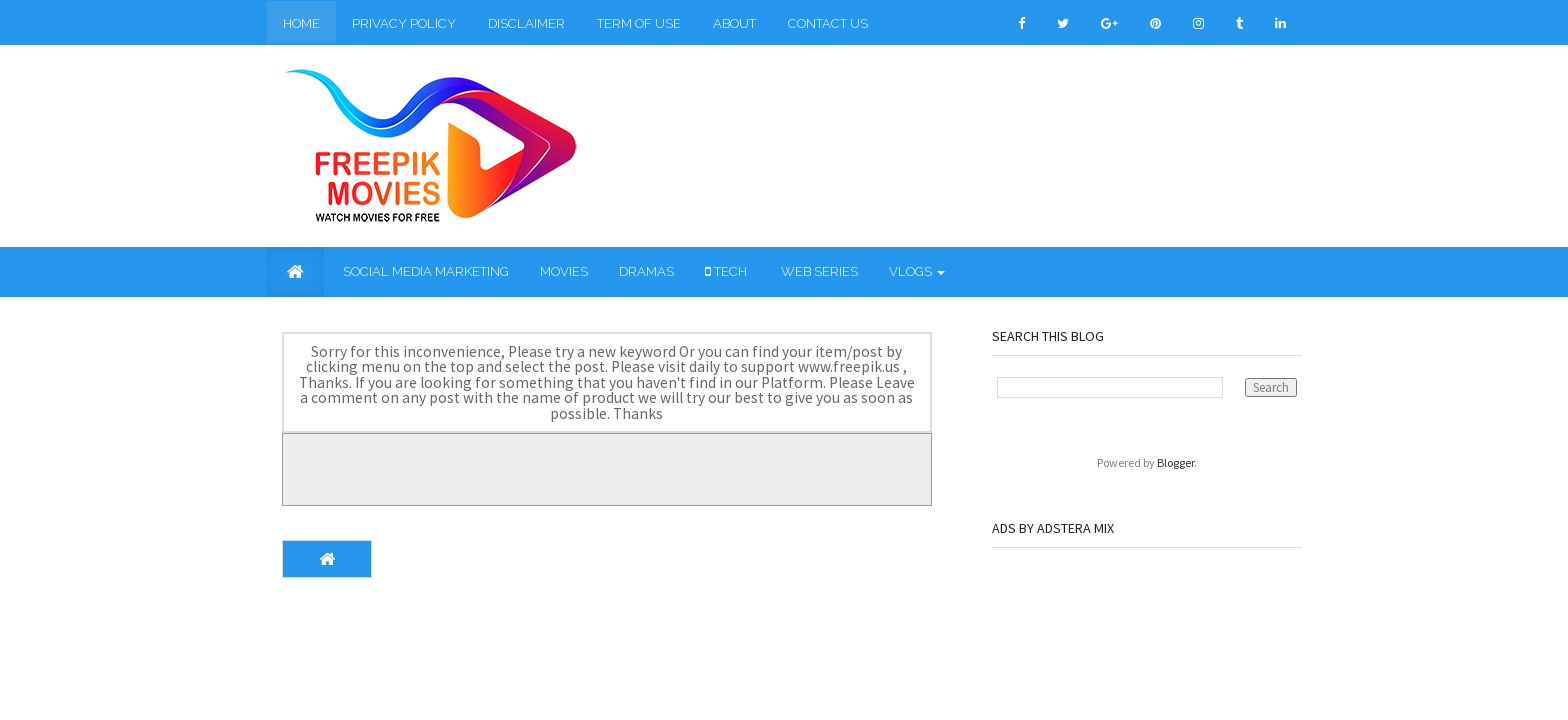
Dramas (646, 271)
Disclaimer (526, 23)
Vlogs (917, 271)
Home (301, 23)
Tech (726, 271)
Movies (564, 271)
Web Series (818, 271)
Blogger (1175, 462)
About (734, 23)
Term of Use (639, 23)
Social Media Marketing (424, 271)
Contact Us (828, 23)
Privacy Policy (404, 23)
